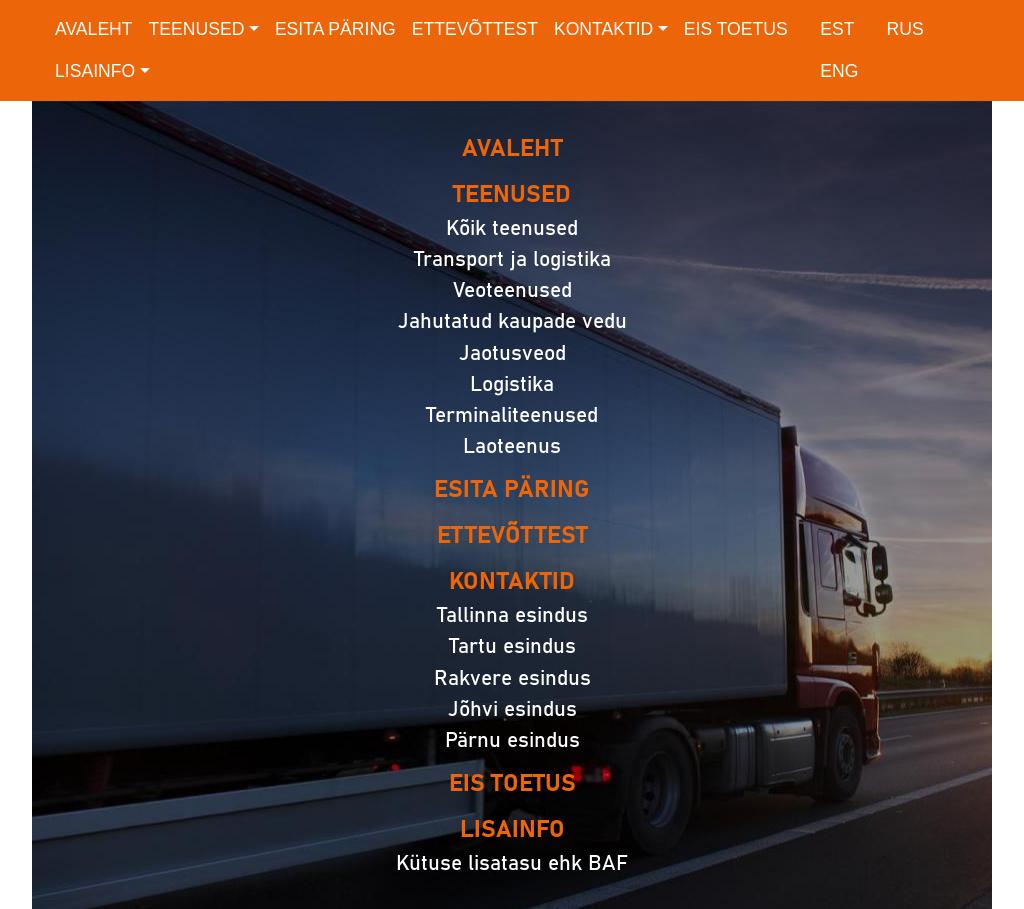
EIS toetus (736, 29)
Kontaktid (603, 29)
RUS (905, 29)
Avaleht (94, 29)
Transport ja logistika (512, 259)
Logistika (512, 384)
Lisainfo (95, 71)
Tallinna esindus (512, 615)
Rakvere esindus (512, 678)
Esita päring (335, 29)
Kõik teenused (512, 228)
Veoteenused (512, 290)
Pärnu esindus (512, 740)
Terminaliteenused (512, 415)
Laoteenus (512, 446)
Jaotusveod (512, 353)
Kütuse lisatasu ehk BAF (512, 863)
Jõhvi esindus (512, 709)
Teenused (197, 29)
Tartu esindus (512, 646)
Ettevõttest (475, 29)
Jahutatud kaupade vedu (512, 321)
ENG (839, 71)
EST (837, 29)
